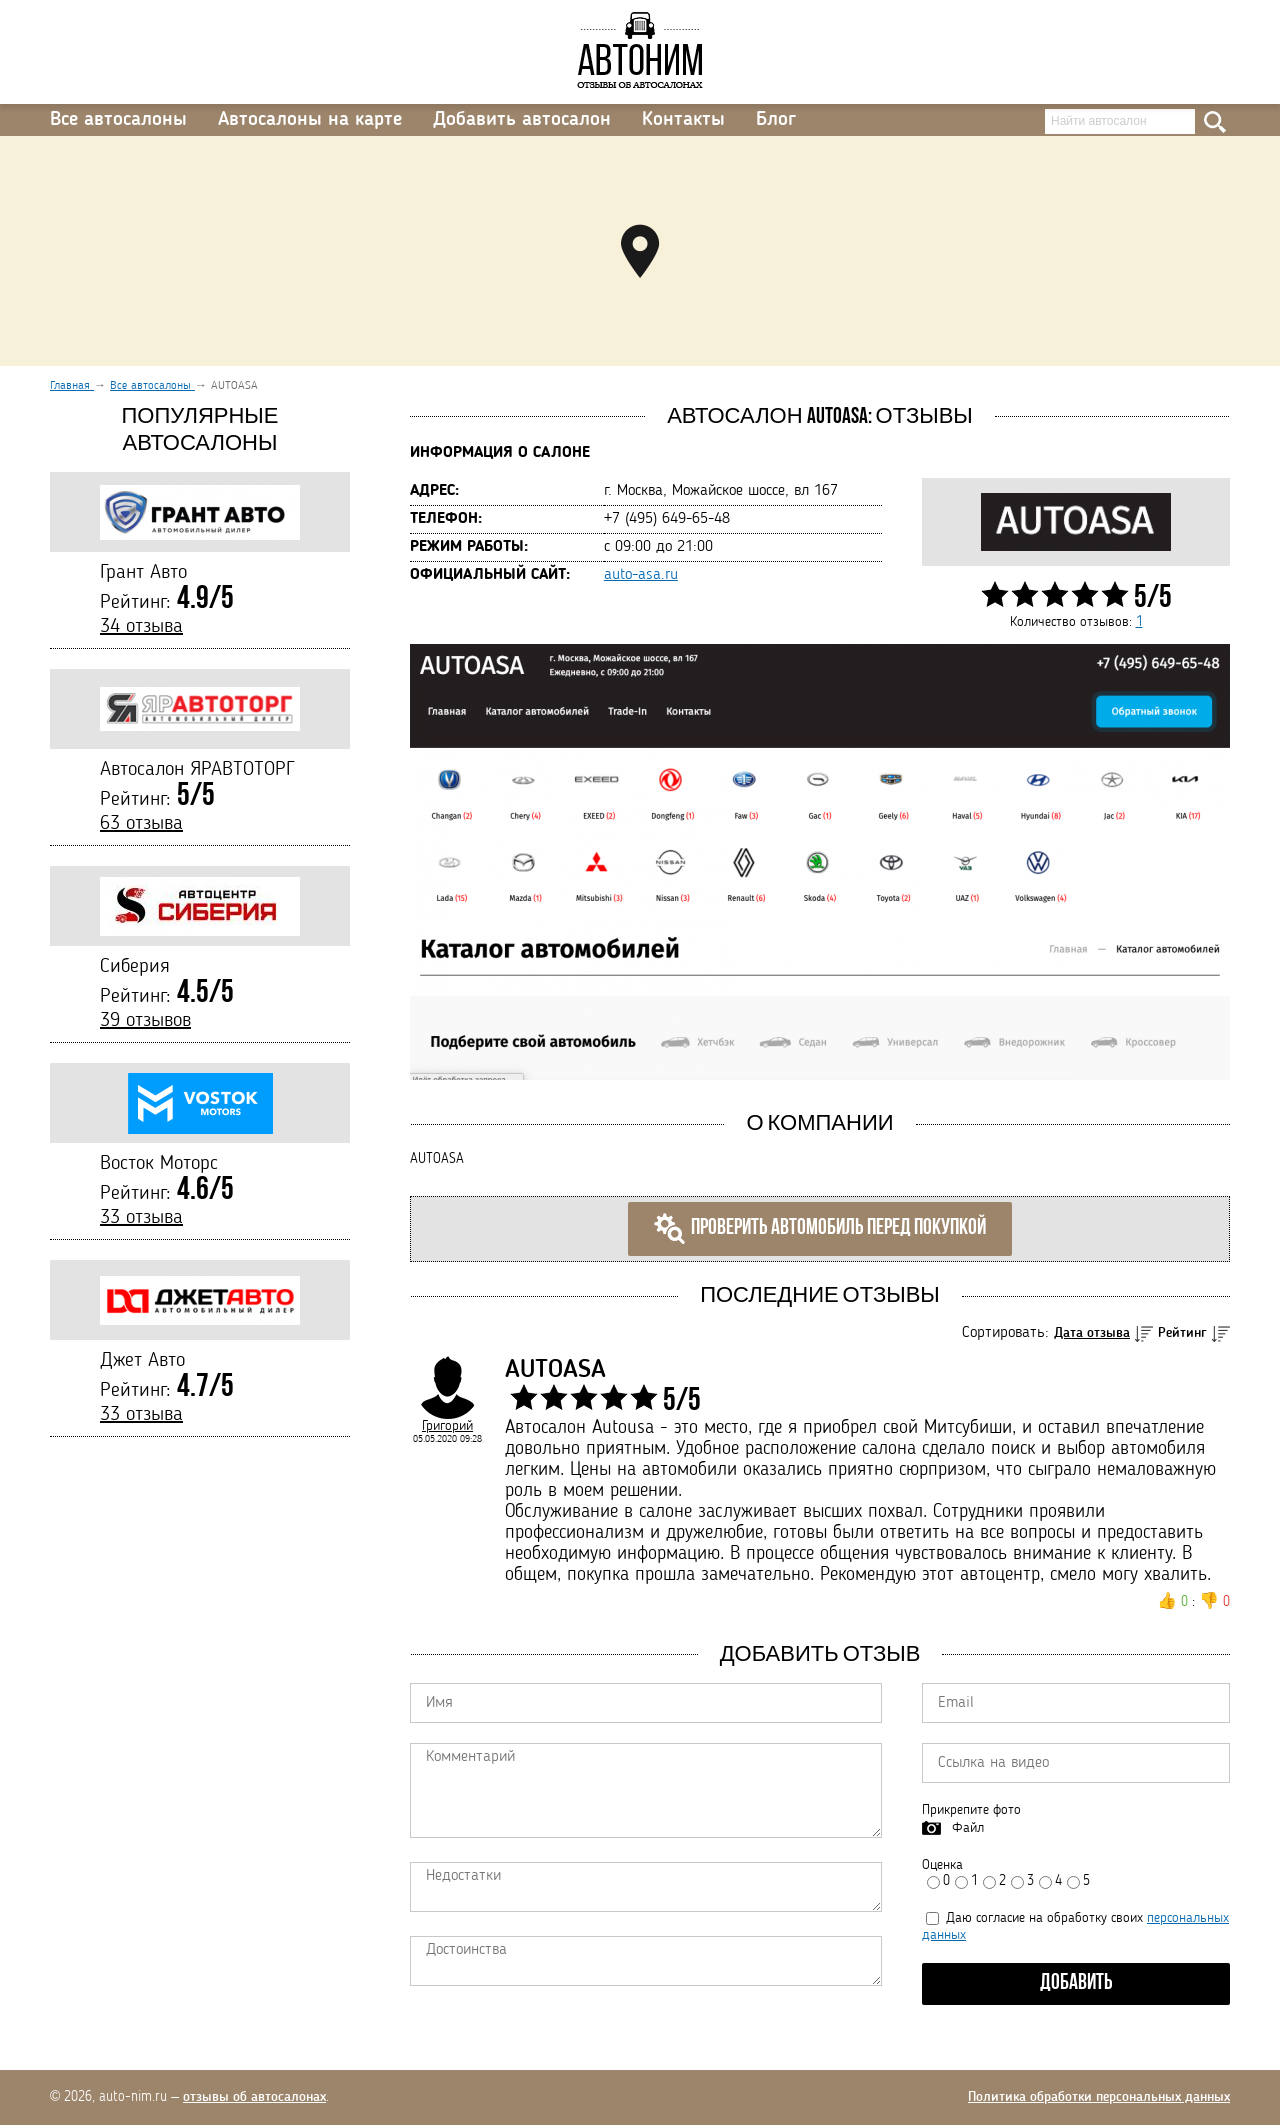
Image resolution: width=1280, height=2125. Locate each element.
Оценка (942, 1865)
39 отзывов (145, 1021)
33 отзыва (141, 1218)
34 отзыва (141, 627)
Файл (968, 1828)
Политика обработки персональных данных (1099, 2097)
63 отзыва (141, 824)
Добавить (1076, 1983)
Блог (776, 120)
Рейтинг (1182, 1333)
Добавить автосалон (522, 120)
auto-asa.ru (641, 575)
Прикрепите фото (971, 1810)
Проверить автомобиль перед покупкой (820, 1229)
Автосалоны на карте (310, 120)
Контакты (683, 120)
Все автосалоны (118, 120)
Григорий (447, 1426)
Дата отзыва (1092, 1333)
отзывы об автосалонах (254, 2097)
